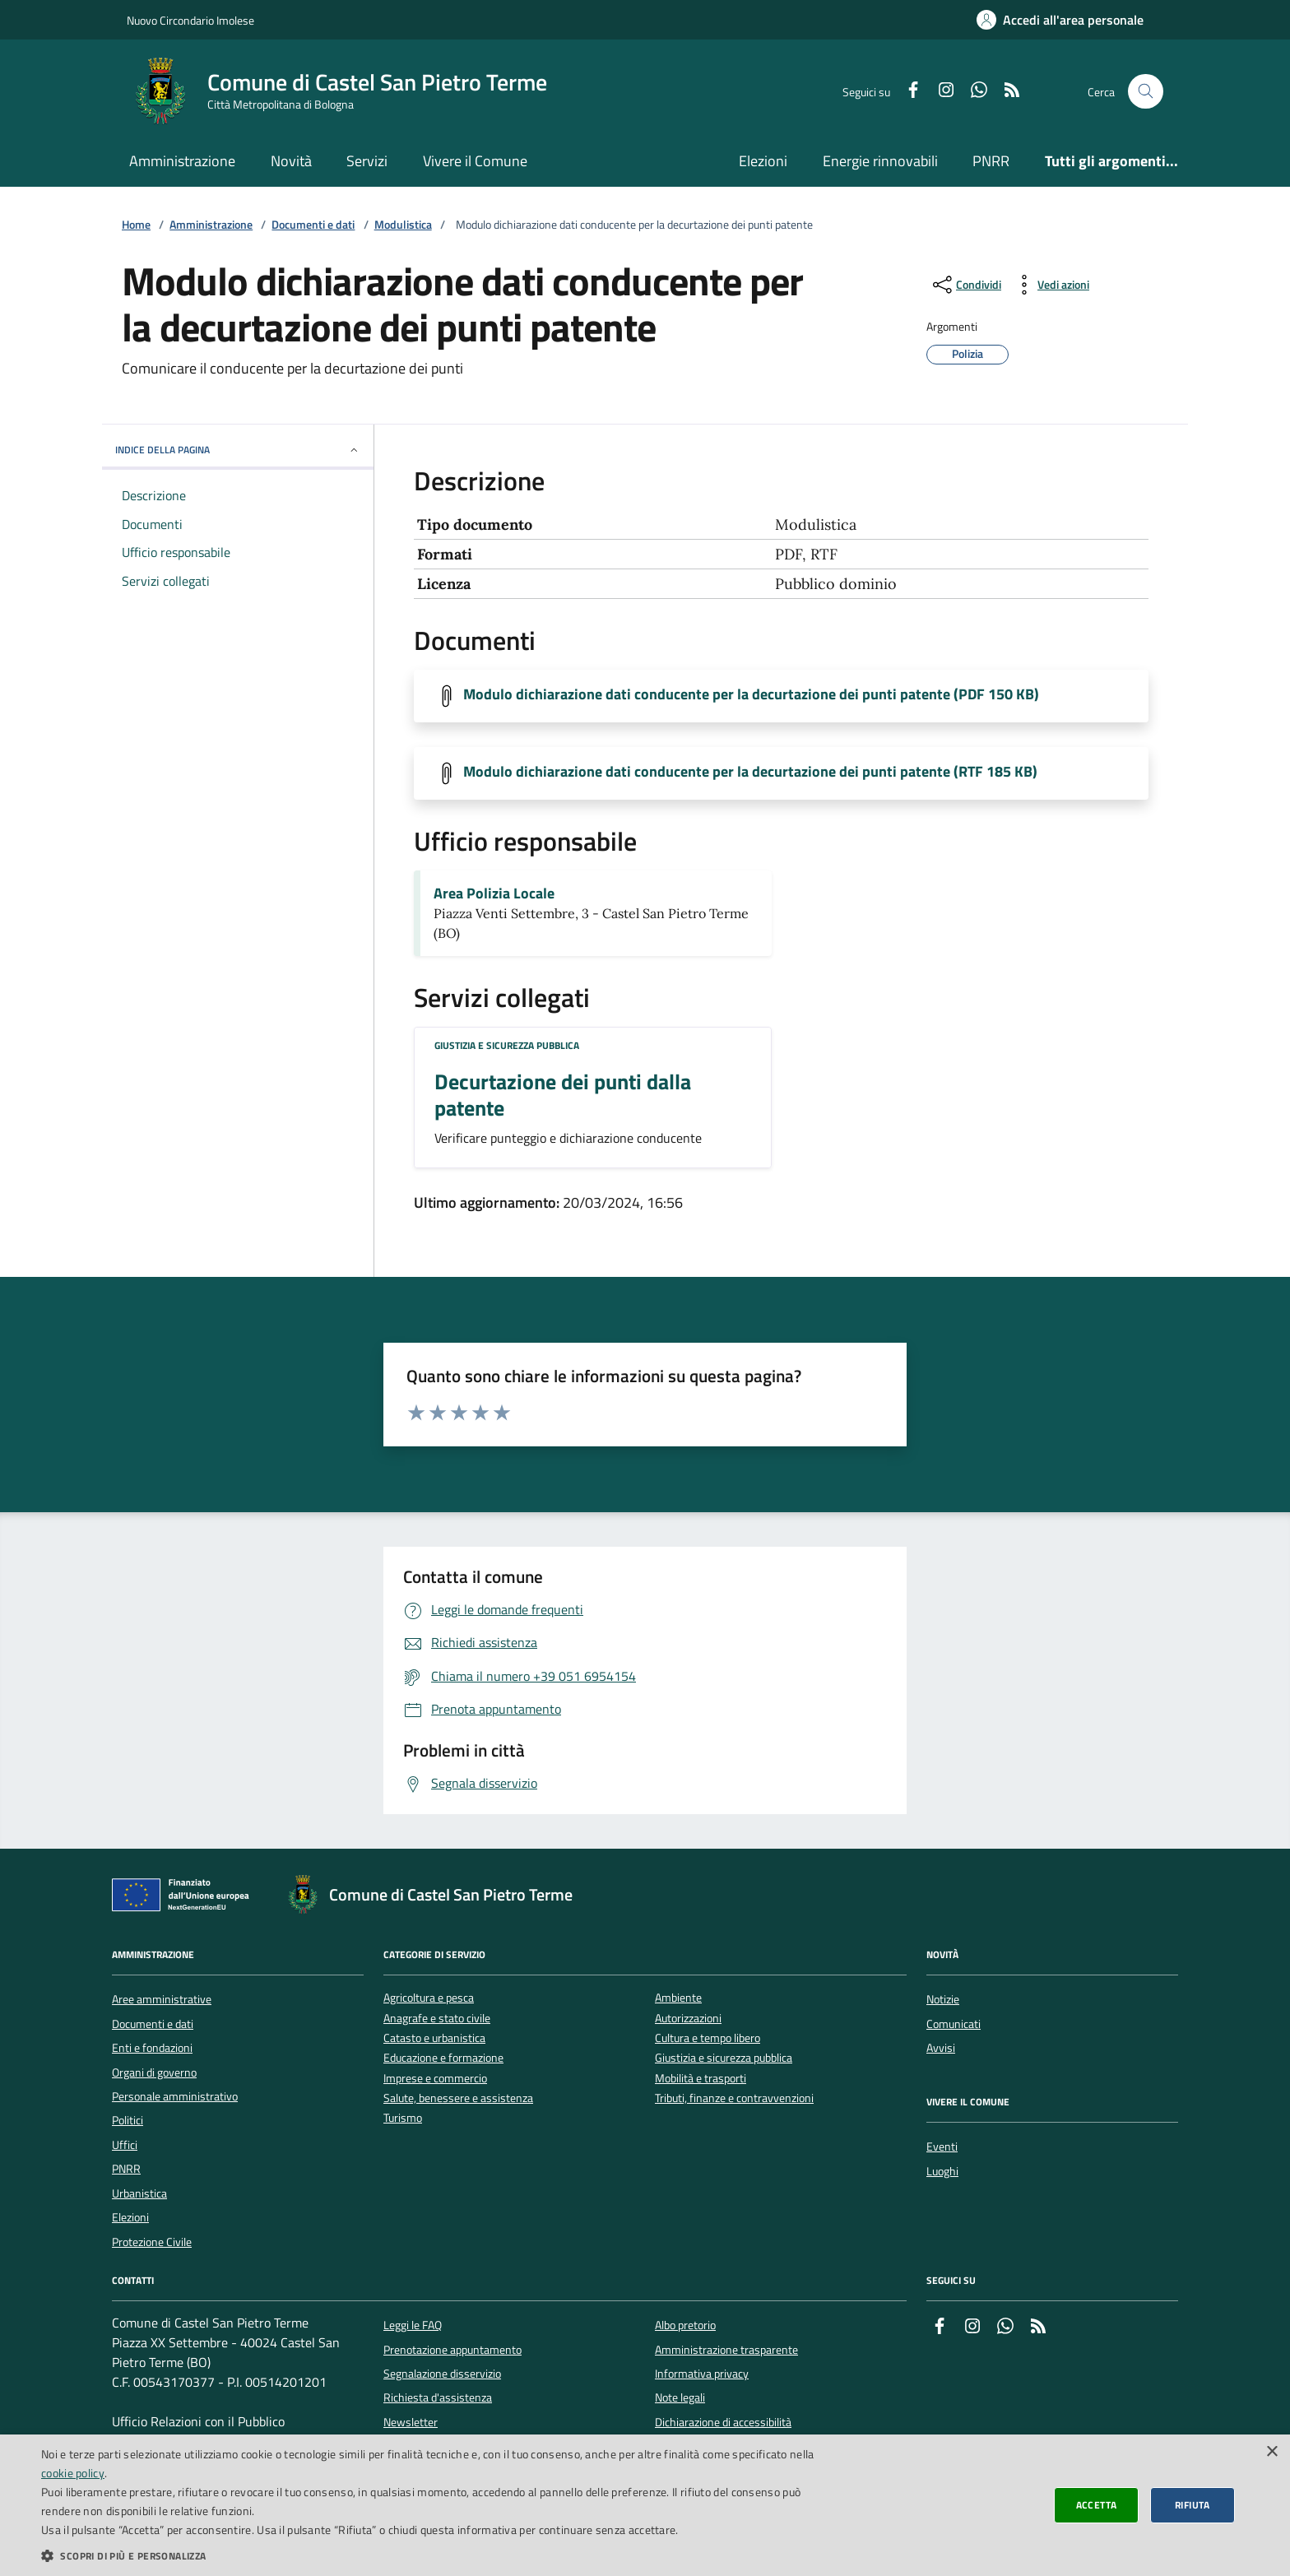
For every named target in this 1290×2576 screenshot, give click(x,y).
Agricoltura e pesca (428, 1998)
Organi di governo (154, 2072)
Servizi (366, 161)
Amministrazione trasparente (726, 2350)
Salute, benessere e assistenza (458, 2098)
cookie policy (72, 2472)
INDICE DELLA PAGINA (237, 449)
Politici (127, 2120)
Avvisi (940, 2048)
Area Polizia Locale (494, 893)
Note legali (680, 2397)
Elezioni (763, 161)
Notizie (942, 1999)
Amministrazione (182, 161)
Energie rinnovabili (880, 161)
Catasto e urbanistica (434, 2038)
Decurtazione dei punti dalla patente (562, 1095)
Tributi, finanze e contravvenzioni (734, 2098)
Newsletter (410, 2422)
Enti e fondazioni (152, 2048)
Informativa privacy (702, 2374)
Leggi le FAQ (412, 2325)
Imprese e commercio (435, 2078)
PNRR (990, 161)
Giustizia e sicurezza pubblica (506, 1045)
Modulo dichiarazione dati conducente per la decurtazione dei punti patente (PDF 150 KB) (751, 694)
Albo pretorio (685, 2325)
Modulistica (403, 225)
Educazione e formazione (443, 2058)
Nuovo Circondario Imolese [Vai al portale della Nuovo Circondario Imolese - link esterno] (190, 20)
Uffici (124, 2145)
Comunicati (953, 2024)
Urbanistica (139, 2193)
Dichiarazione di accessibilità (723, 2422)
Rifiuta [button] (1192, 2505)
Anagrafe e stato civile (436, 2018)
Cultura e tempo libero (707, 2038)
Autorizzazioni (688, 2018)
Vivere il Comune (475, 161)
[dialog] (645, 2505)
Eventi (942, 2146)
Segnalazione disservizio (442, 2374)
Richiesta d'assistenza (437, 2397)
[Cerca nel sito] (1145, 91)
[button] (431, 2555)
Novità (291, 161)
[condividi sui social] (965, 285)
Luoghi (942, 2171)
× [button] (1271, 2452)
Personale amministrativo (175, 2096)
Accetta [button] (1096, 2505)
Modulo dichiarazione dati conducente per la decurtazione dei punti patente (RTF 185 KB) (750, 772)
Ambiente (678, 1998)
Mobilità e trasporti (700, 2078)
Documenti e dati (313, 225)
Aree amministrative (161, 1999)
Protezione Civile (152, 2242)
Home (136, 225)
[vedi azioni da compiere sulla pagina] (1050, 285)
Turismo (402, 2118)
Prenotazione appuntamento (452, 2350)
